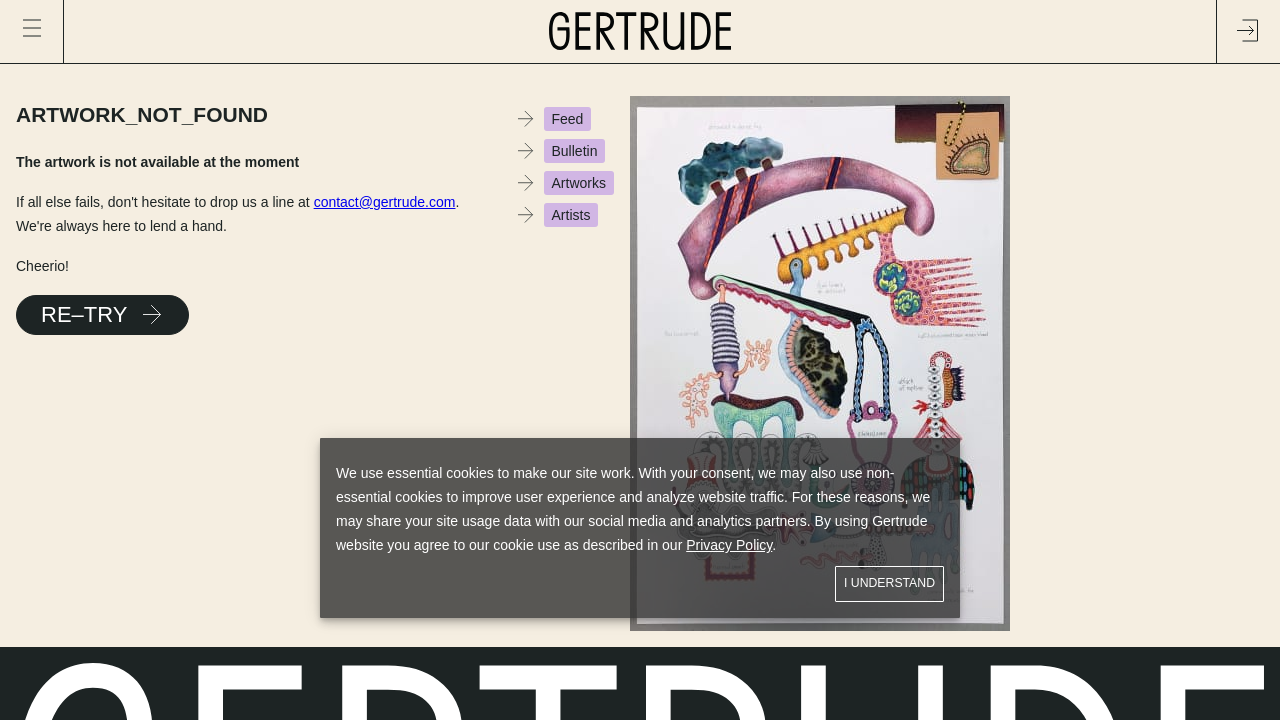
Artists (571, 215)
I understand (889, 583)
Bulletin (575, 151)
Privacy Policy (729, 545)
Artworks (579, 183)
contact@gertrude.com (385, 202)
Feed (568, 119)
